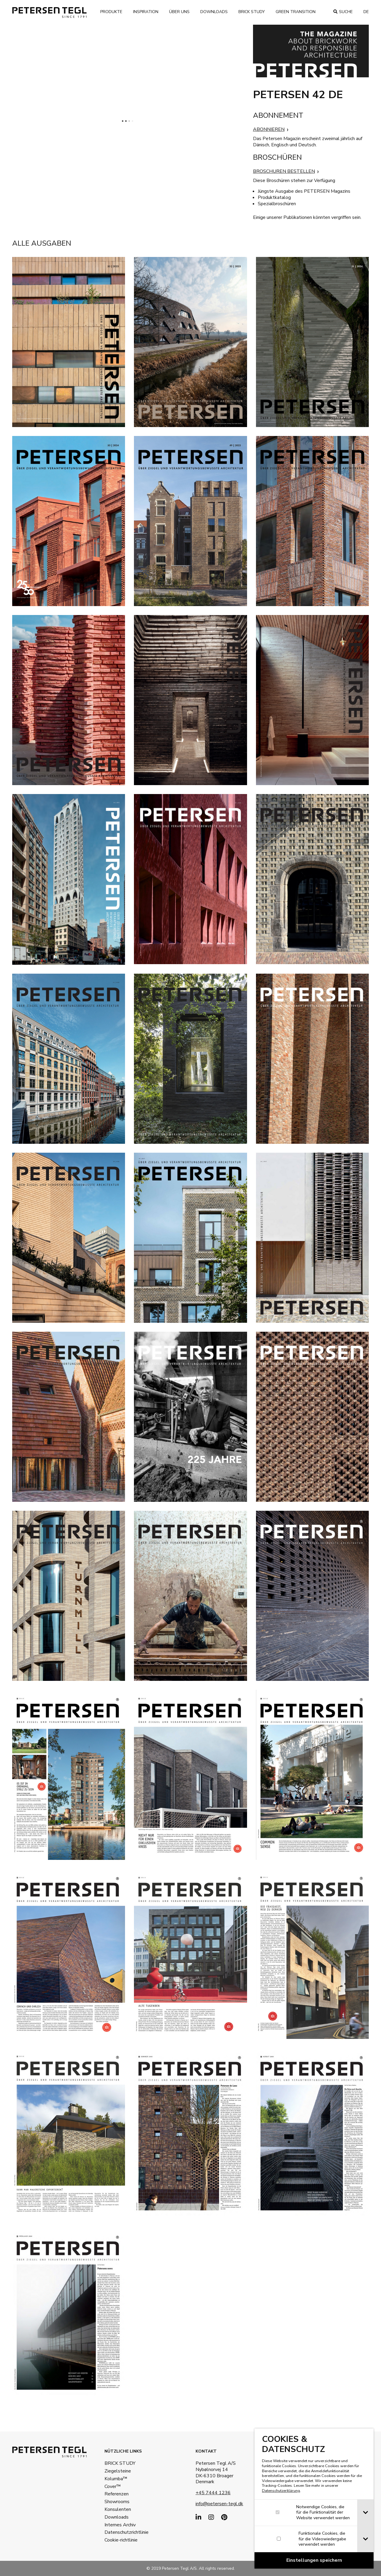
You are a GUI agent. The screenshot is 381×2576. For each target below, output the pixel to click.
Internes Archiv (120, 2525)
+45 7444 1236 (213, 2492)
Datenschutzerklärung (281, 2490)
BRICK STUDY (119, 2463)
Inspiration (145, 12)
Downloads (214, 12)
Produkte (111, 12)
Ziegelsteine (117, 2471)
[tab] (365, 2513)
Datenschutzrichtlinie (123, 2532)
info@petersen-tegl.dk (219, 2503)
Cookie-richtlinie (121, 2540)
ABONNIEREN (269, 129)
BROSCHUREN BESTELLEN (284, 171)
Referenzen (116, 2494)
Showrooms (116, 2501)
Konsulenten (117, 2509)
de (366, 12)
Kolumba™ (115, 2478)
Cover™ (112, 2486)
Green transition (296, 12)
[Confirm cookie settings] (314, 2560)
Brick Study (251, 12)
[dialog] (314, 2498)
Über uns (179, 12)
